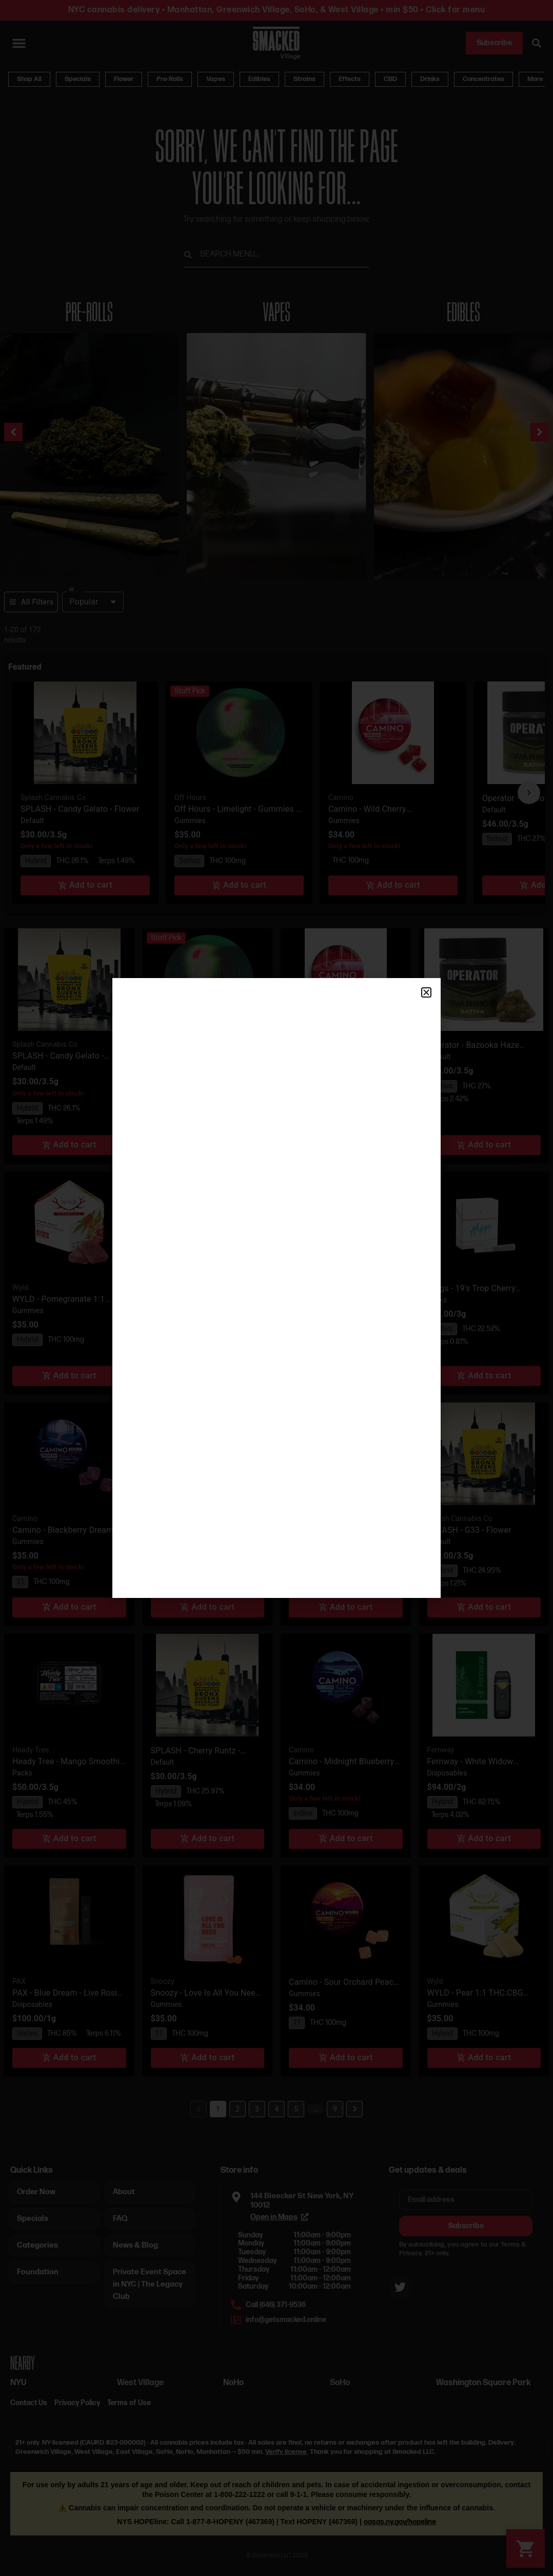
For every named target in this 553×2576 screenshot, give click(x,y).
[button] (426, 992)
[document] (276, 1288)
